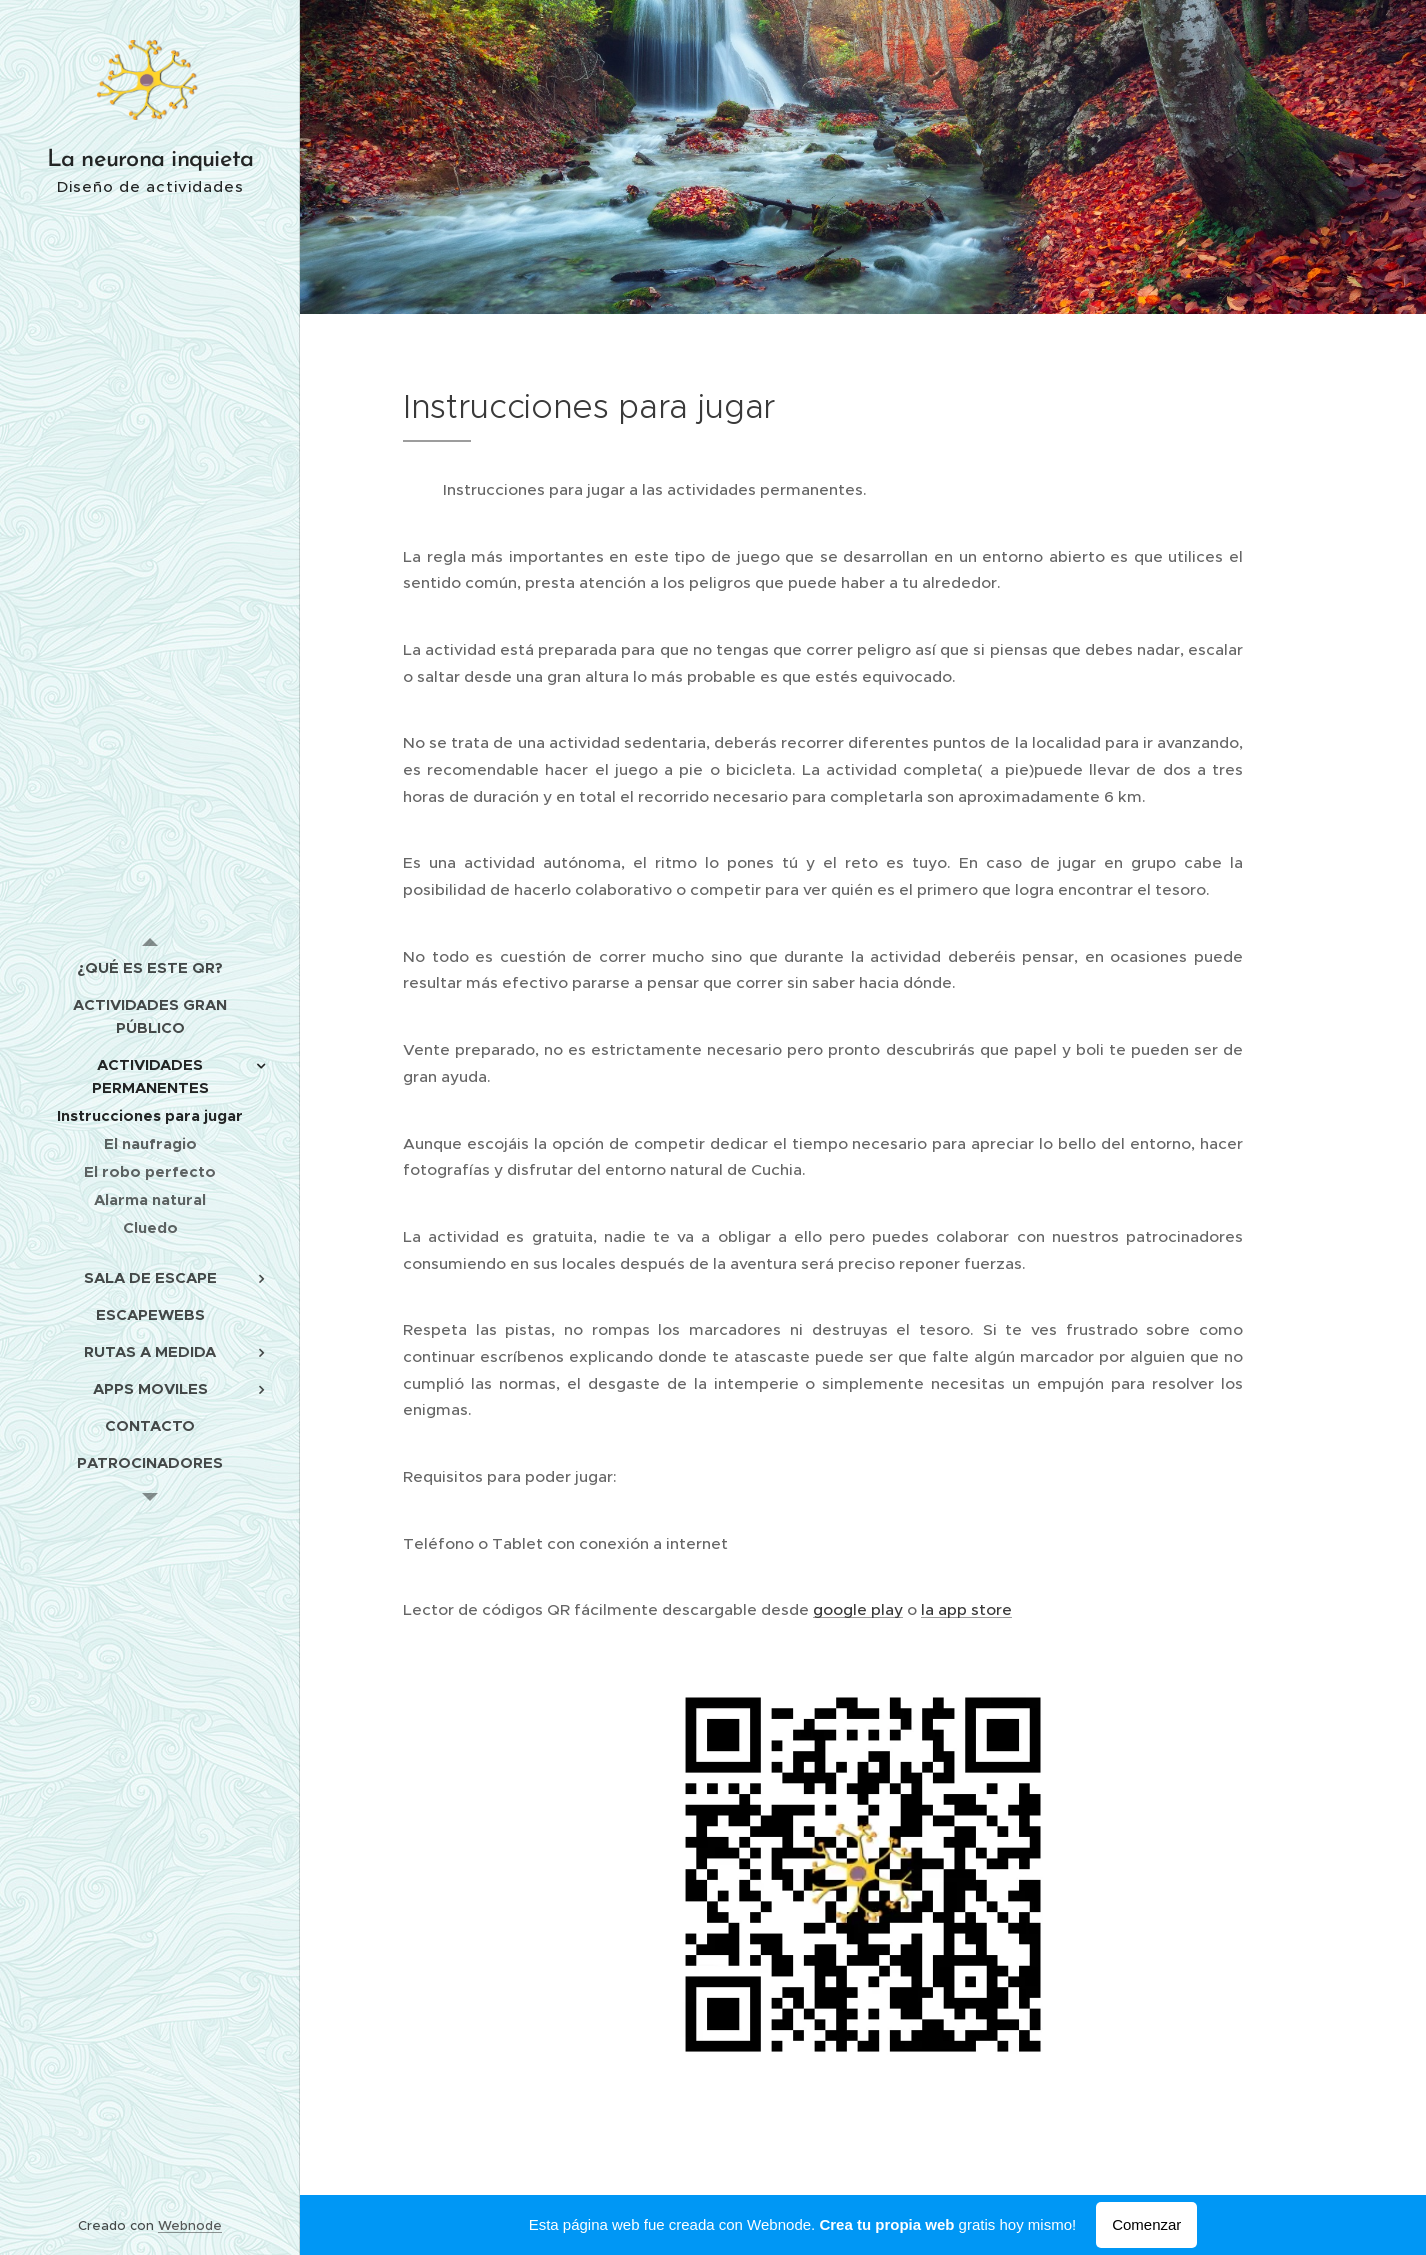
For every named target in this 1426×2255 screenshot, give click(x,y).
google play (858, 1609)
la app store (966, 1609)
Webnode (190, 2225)
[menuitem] (150, 967)
